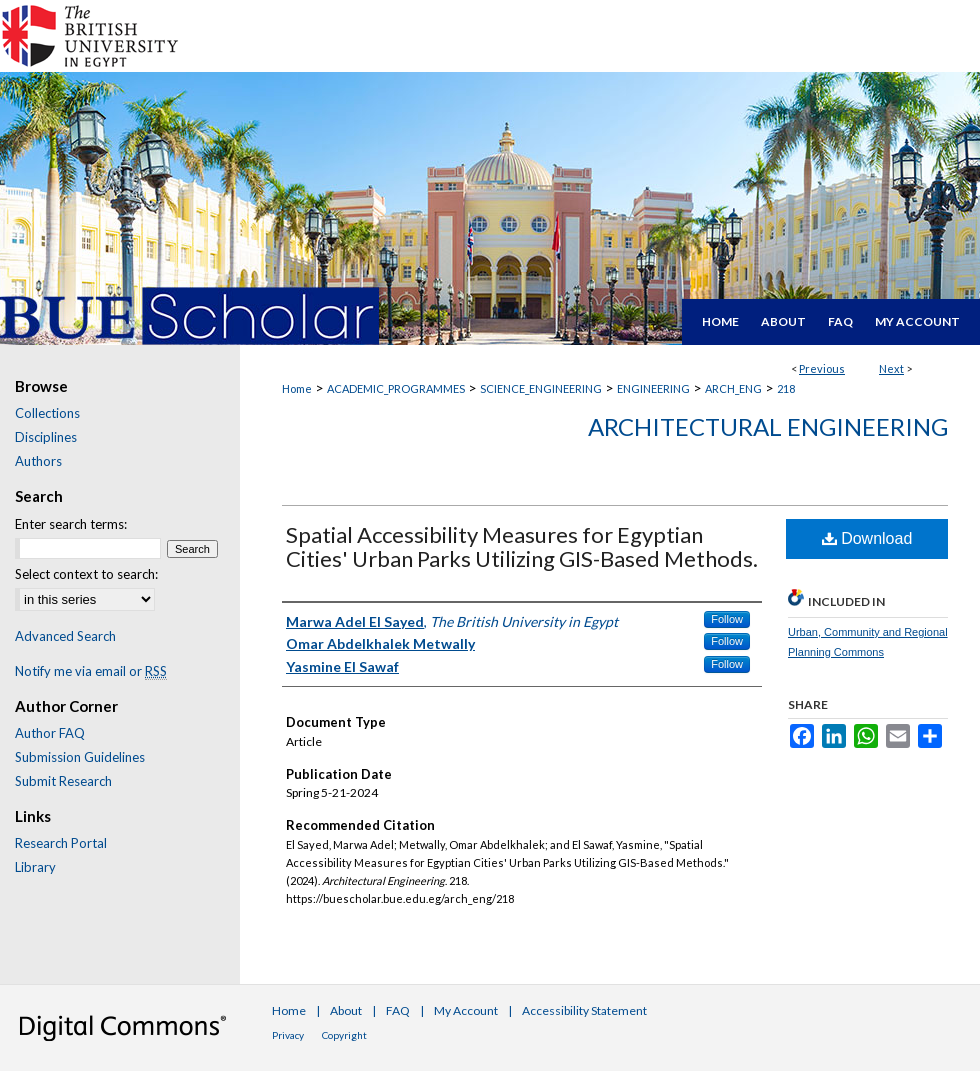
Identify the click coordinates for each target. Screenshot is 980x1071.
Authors (38, 461)
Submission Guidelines (80, 757)
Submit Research (63, 781)
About (346, 1010)
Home (297, 388)
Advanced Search (65, 636)
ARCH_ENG (733, 388)
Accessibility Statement (584, 1010)
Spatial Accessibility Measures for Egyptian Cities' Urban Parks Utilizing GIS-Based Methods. (522, 546)
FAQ (398, 1010)
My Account (466, 1010)
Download (867, 538)
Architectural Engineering (768, 426)
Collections (47, 413)
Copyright (344, 1035)
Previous (822, 368)
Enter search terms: (71, 524)
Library (35, 867)
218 (786, 388)
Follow (727, 619)
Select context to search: (86, 574)
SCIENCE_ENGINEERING (541, 388)
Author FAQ (50, 733)
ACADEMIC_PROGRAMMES (396, 388)
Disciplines (46, 437)
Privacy (288, 1035)
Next (891, 368)
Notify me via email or (91, 671)
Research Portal (61, 843)
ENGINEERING (653, 388)
